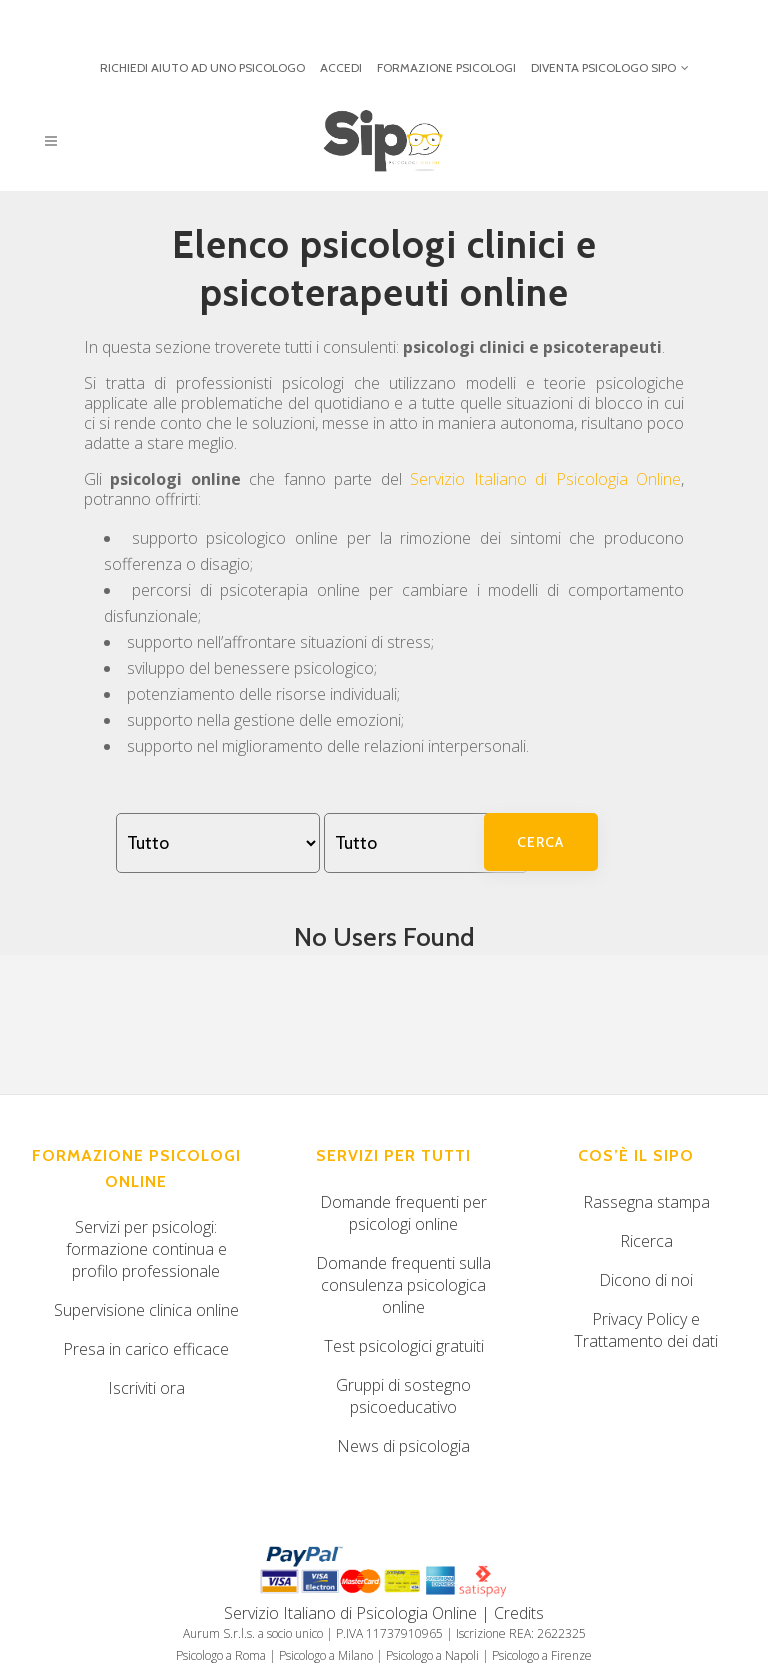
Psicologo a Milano (326, 1655)
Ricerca (646, 1241)
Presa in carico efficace (146, 1349)
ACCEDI (341, 67)
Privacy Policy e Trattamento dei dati (646, 1330)
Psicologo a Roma (221, 1655)
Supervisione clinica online (146, 1310)
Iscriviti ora (146, 1388)
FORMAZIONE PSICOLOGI (446, 67)
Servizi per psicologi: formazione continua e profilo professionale (146, 1249)
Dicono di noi (646, 1280)
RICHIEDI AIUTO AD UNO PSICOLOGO (202, 67)
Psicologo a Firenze (542, 1655)
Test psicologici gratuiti (404, 1346)
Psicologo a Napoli (432, 1655)
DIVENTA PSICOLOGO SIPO (603, 67)
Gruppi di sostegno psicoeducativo (403, 1396)
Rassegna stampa (646, 1202)
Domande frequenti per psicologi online (403, 1213)
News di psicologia (403, 1446)
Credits (519, 1613)
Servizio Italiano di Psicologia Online (545, 479)
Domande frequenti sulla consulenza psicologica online (403, 1285)
